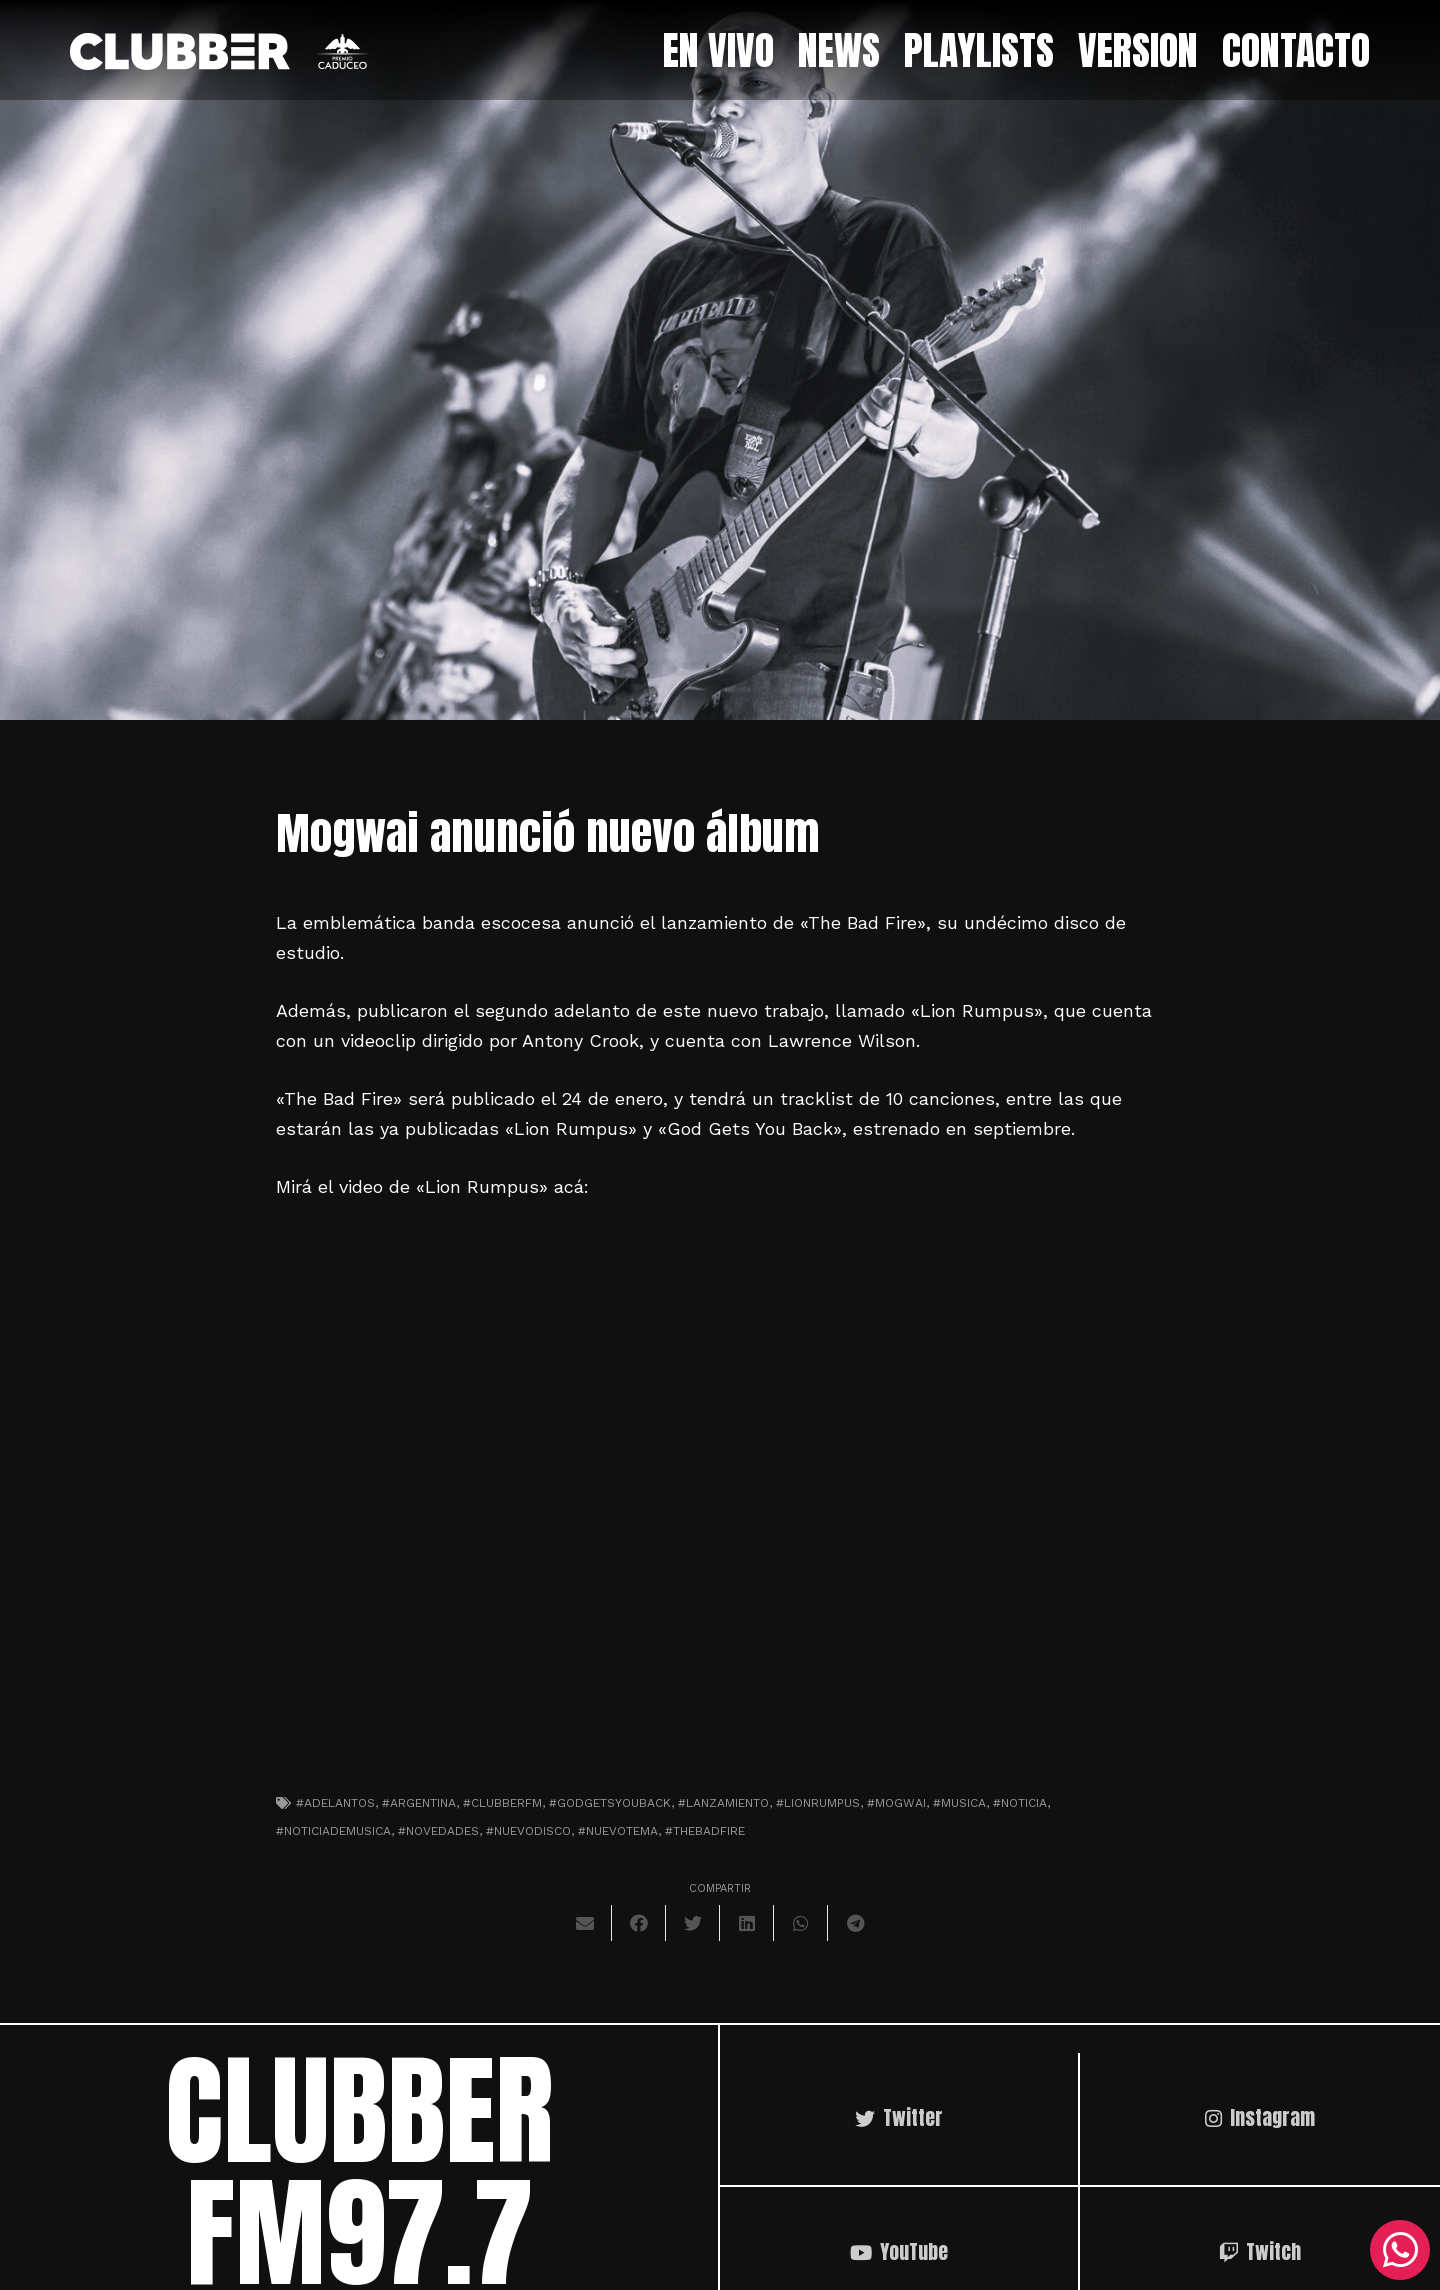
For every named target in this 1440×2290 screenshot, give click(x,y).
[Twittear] (693, 1923)
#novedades (438, 1831)
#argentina (419, 1803)
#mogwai (896, 1803)
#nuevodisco (528, 1831)
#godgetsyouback (610, 1803)
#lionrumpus (818, 1803)
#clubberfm (502, 1803)
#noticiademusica (333, 1831)
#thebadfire (705, 1831)
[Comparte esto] (639, 1923)
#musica (959, 1803)
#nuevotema (618, 1831)
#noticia (1020, 1803)
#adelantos (335, 1803)
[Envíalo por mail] (585, 1923)
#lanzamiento (723, 1803)
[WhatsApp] (1400, 2250)
